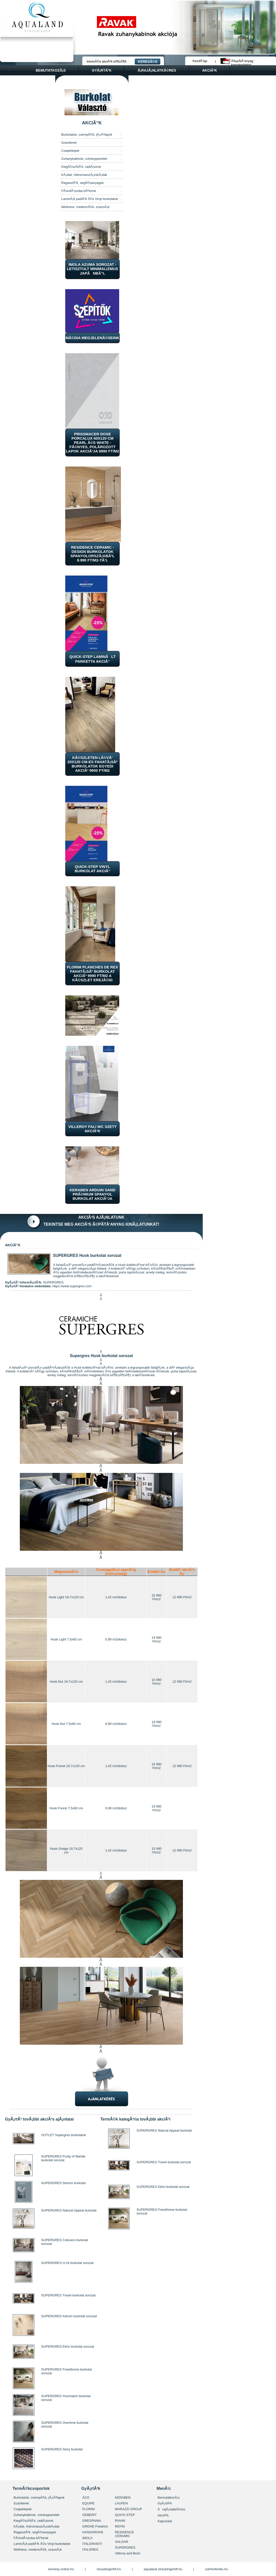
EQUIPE (88, 2503)
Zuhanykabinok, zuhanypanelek (84, 159)
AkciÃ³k (163, 2515)
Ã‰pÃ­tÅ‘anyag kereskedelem (242, 61)
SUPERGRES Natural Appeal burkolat (51, 2218)
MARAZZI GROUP (128, 2509)
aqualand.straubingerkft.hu (163, 2569)
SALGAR (121, 2542)
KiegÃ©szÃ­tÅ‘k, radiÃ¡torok (81, 167)
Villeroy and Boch (127, 2553)
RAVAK (120, 2520)
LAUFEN (121, 2503)
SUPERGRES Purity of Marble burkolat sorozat (45, 2165)
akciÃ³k (209, 70)
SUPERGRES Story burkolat (44, 2458)
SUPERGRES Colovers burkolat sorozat (47, 2245)
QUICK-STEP (125, 2515)
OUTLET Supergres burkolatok (46, 2138)
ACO (85, 2497)
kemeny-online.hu (61, 2569)
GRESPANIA (91, 2520)
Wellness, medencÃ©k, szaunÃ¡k (85, 207)
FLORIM (88, 2509)
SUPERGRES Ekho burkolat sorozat (50, 2352)
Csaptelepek (70, 150)
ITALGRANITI (92, 2544)
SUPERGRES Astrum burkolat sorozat (51, 2325)
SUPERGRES (53, 1282)
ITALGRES (90, 2549)
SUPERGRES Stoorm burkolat (46, 2192)
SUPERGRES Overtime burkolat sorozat (47, 2431)
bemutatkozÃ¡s (51, 70)
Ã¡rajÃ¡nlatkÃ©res (157, 70)
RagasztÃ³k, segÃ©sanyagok (82, 183)
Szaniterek (69, 142)
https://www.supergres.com (72, 1286)
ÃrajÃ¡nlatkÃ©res (171, 2509)
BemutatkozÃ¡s (169, 2497)
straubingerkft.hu (109, 2569)
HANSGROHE (92, 2532)
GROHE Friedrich (95, 2526)
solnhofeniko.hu (216, 2569)
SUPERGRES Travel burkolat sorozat (51, 2298)
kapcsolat (31, 80)
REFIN (120, 2526)
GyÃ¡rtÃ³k (165, 2503)
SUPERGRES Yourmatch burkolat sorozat (48, 2405)
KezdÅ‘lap (199, 61)
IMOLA (87, 2538)
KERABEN (122, 2497)
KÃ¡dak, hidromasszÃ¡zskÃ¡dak (84, 175)
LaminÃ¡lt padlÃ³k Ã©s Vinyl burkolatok (89, 199)
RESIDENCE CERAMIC (124, 2534)
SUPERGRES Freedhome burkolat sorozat (49, 2378)
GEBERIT (89, 2515)
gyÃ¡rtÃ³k (102, 70)
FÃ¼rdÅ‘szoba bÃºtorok (78, 191)
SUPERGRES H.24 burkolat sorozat (50, 2272)
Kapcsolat (165, 2521)
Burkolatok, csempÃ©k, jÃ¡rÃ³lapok (86, 134)
